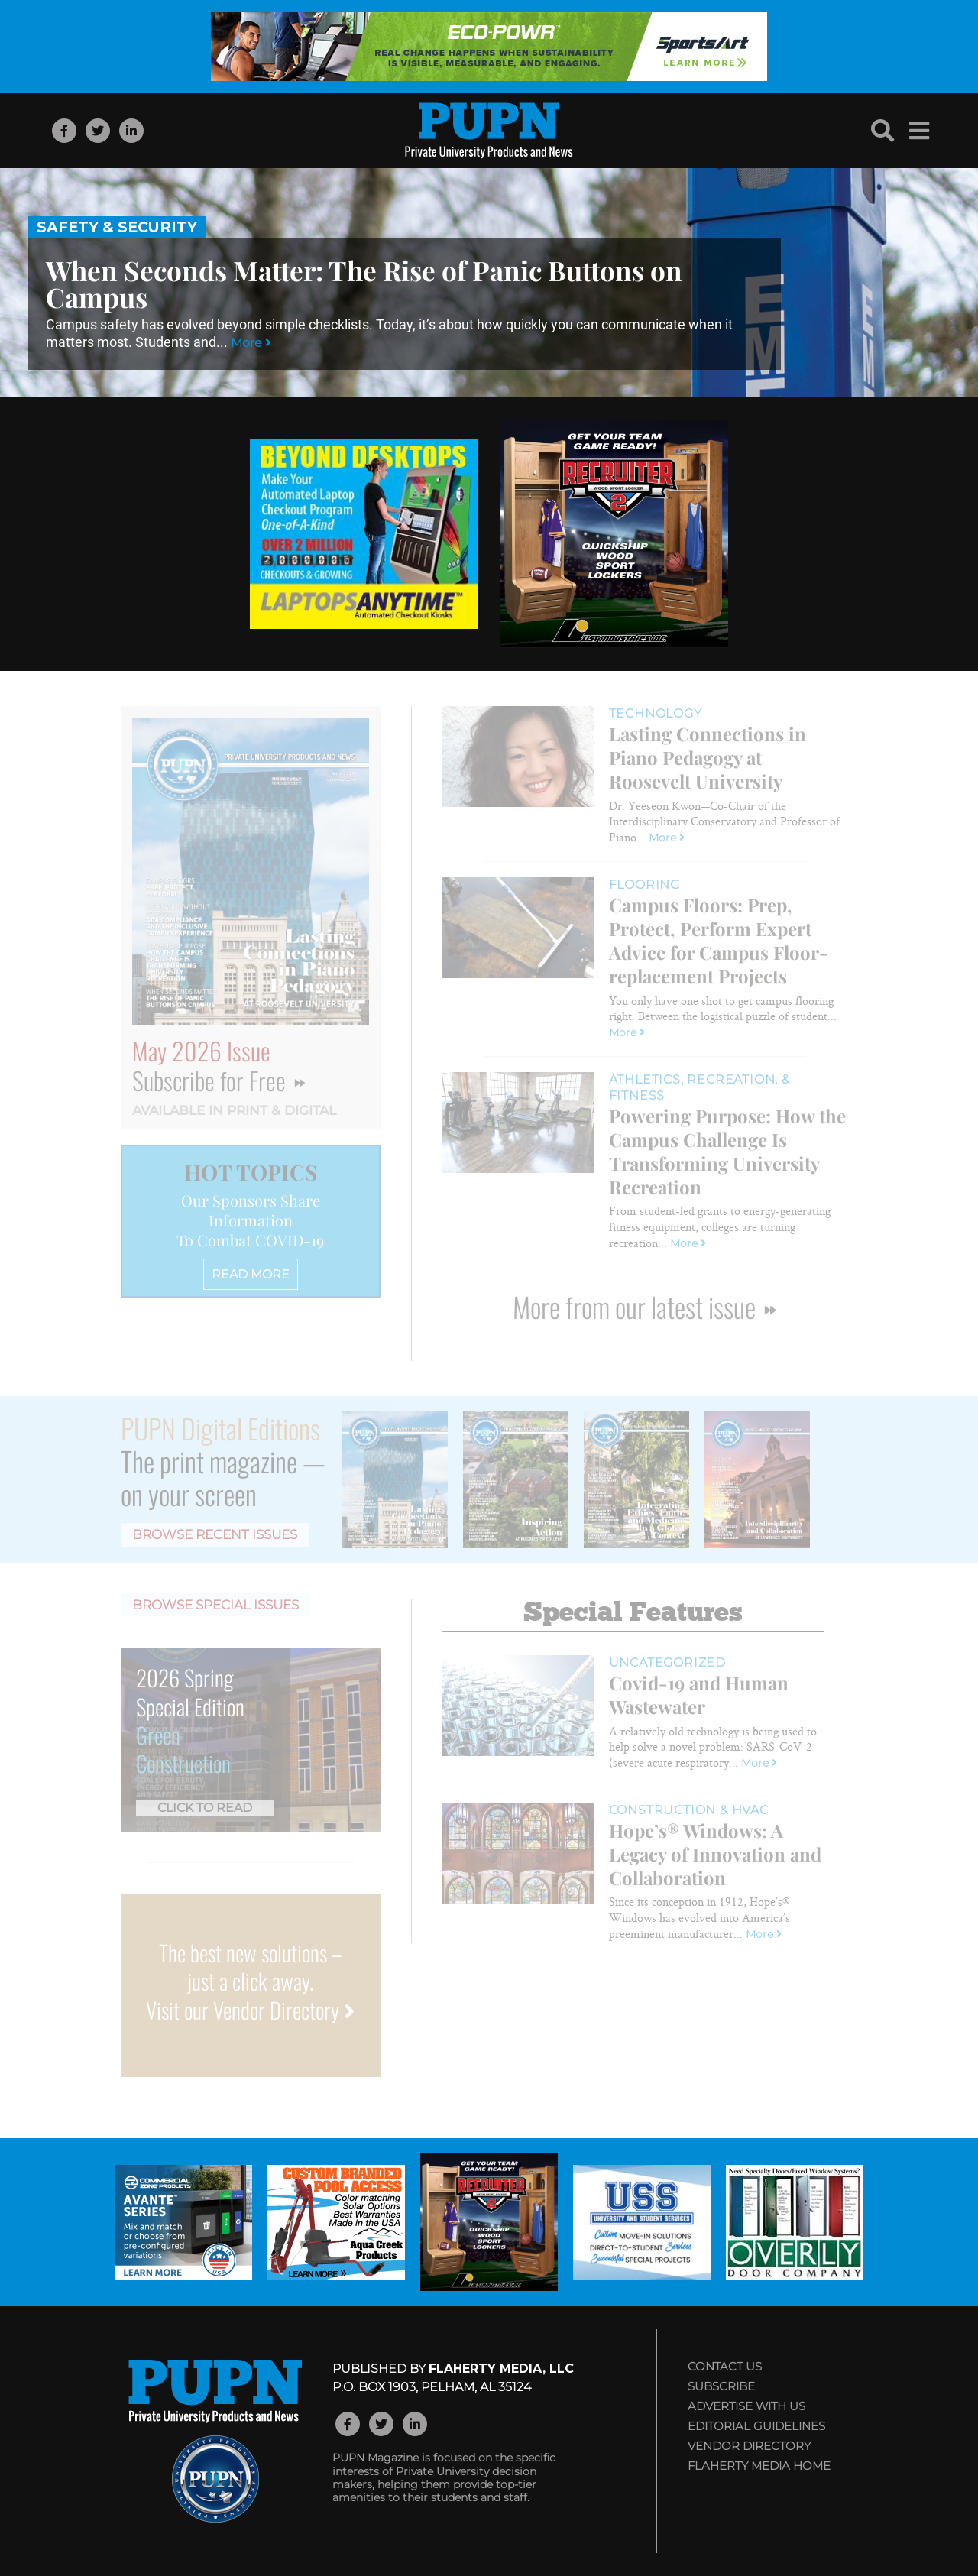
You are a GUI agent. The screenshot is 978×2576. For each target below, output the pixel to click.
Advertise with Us (746, 2406)
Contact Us (725, 2366)
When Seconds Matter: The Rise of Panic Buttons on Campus (364, 283)
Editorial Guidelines (756, 2426)
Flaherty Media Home (759, 2465)
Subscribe (721, 2386)
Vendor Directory (749, 2445)
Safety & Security (117, 227)
